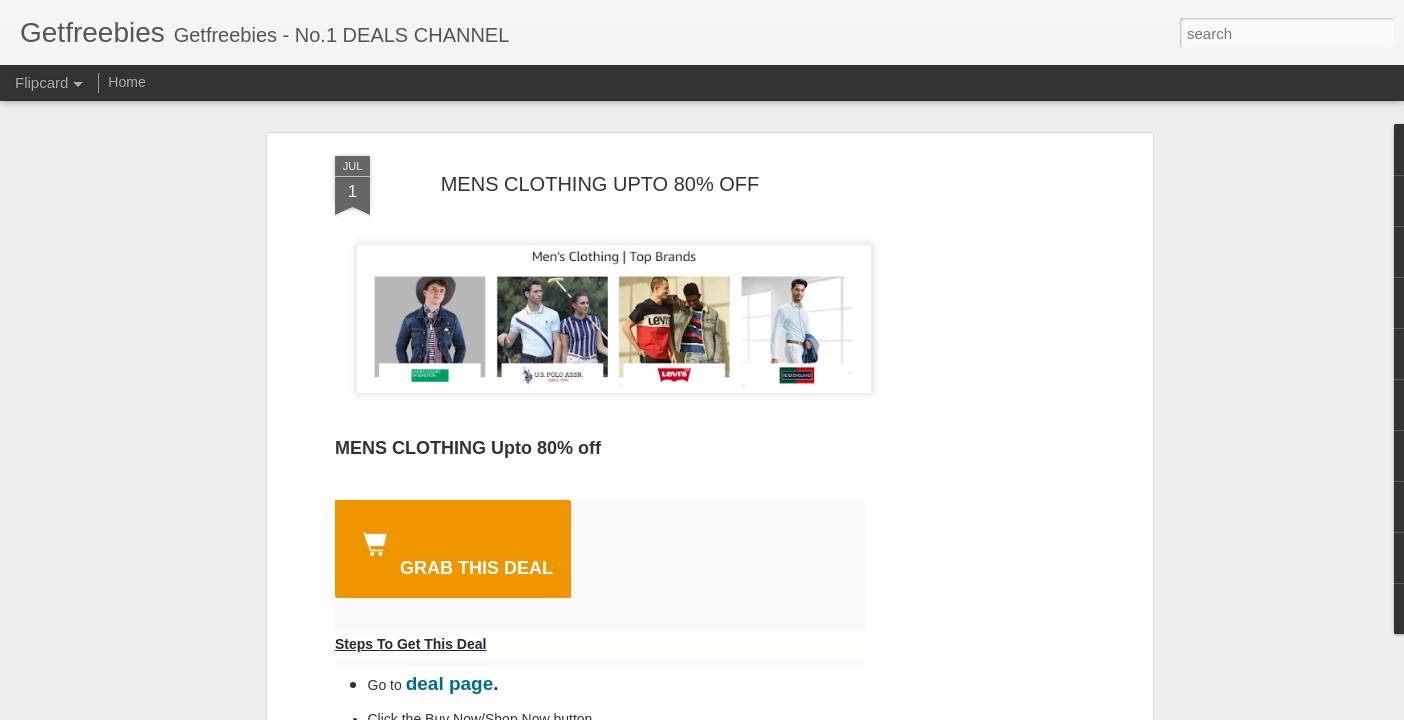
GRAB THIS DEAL (454, 551)
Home (126, 82)
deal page (450, 683)
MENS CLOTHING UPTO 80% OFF (600, 184)
